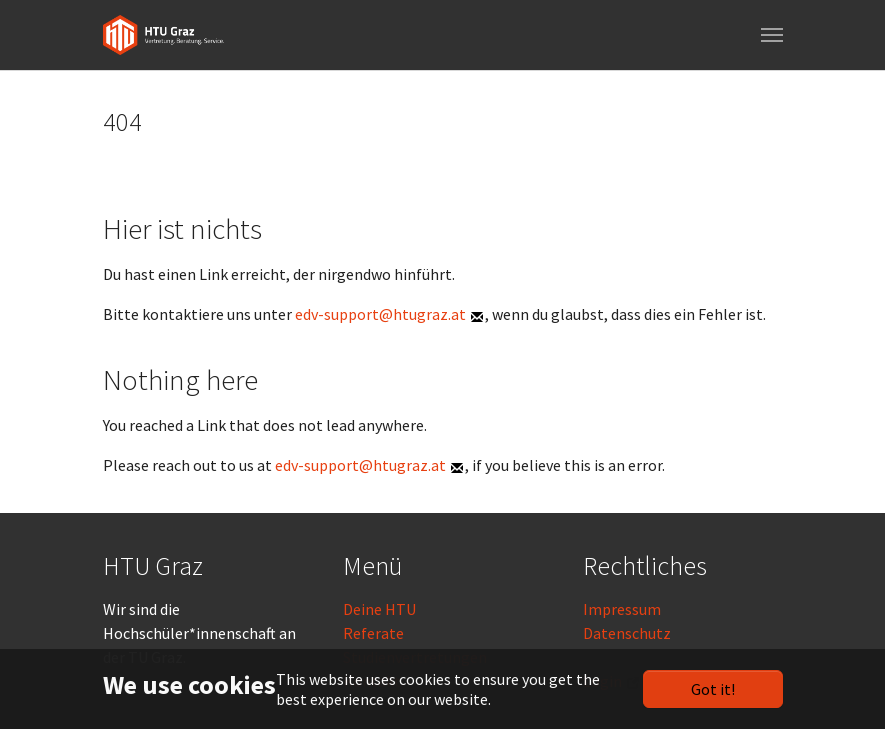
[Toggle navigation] (772, 35)
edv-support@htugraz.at (380, 314)
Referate (373, 633)
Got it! (713, 689)
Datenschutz (627, 633)
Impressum (622, 609)
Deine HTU (379, 609)
